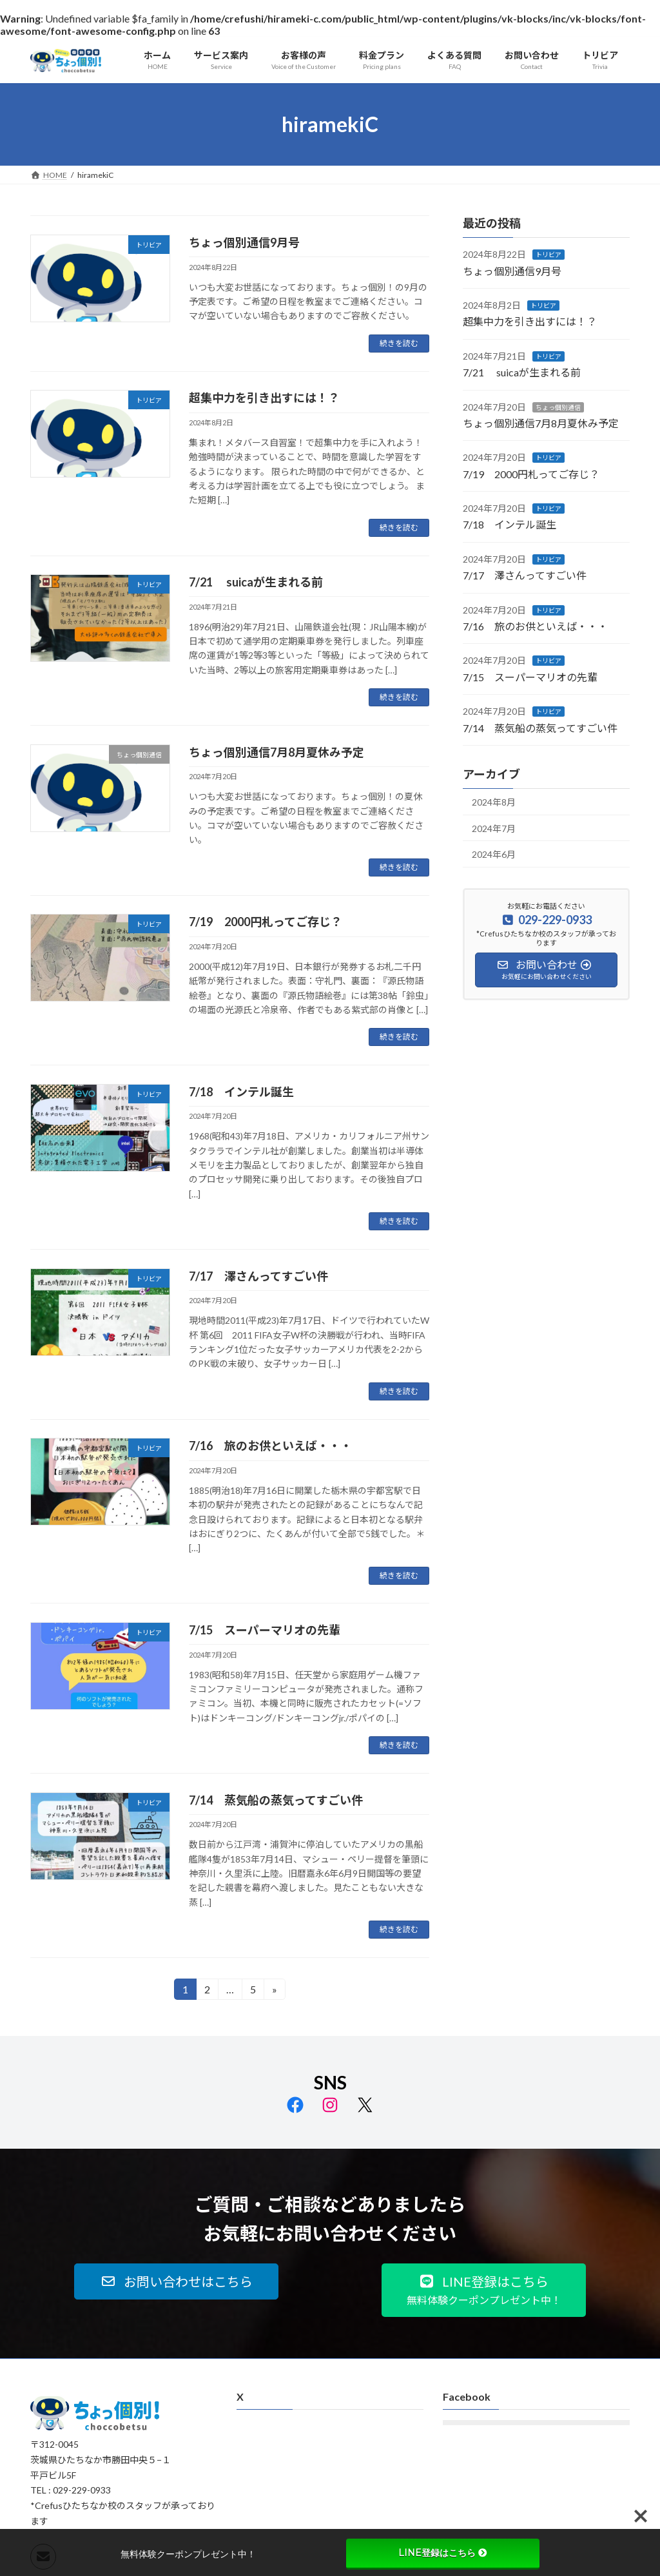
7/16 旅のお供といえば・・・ (270, 1445)
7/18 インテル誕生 (241, 1092)
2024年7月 (494, 828)
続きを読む (399, 343)
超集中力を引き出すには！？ (264, 398)
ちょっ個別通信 (558, 407)
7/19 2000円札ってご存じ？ (265, 922)
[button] (176, 2281)
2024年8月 (494, 802)
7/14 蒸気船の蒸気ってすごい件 (276, 1800)
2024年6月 (494, 854)
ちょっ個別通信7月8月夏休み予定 (276, 752)
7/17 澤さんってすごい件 (258, 1276)
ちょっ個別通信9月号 (244, 242)
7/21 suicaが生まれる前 (256, 582)
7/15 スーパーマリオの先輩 (264, 1630)
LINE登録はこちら (442, 2553)
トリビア (548, 255)
